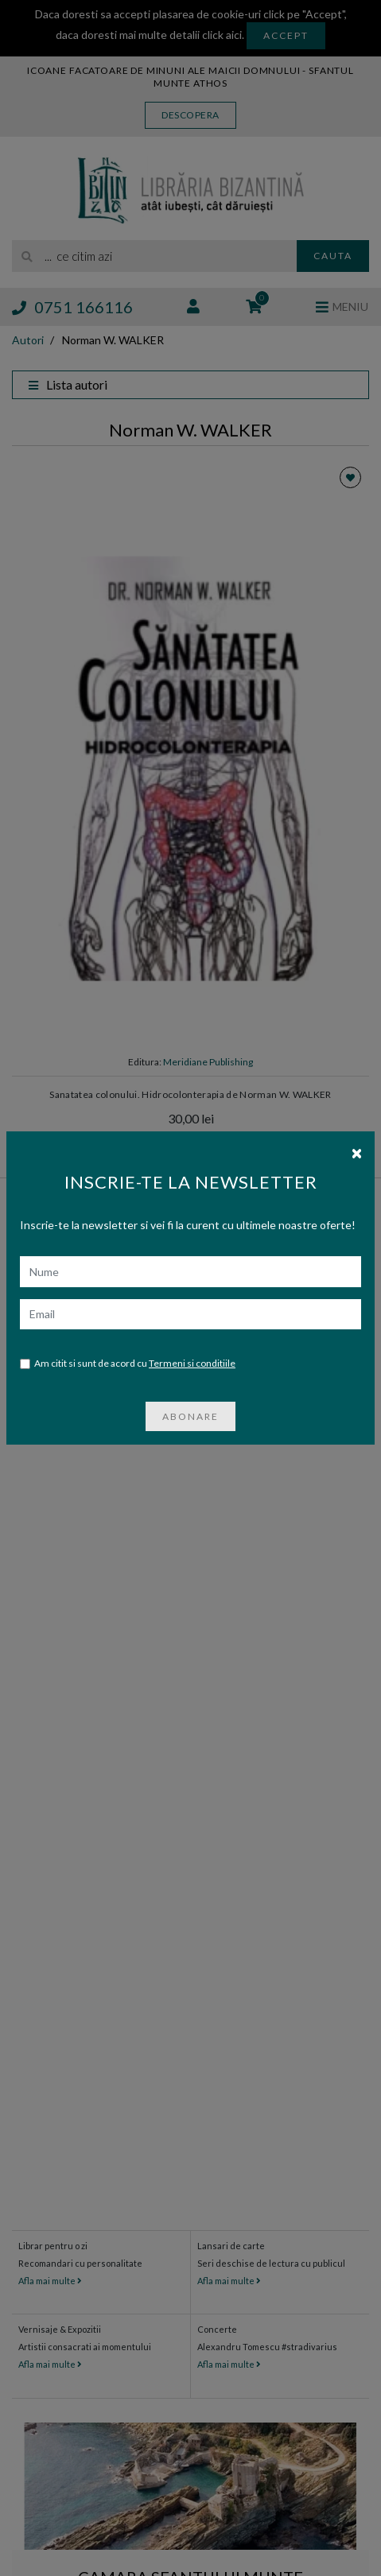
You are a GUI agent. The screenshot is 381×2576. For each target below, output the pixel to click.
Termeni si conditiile (192, 1337)
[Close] (357, 1126)
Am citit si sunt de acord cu (127, 1337)
